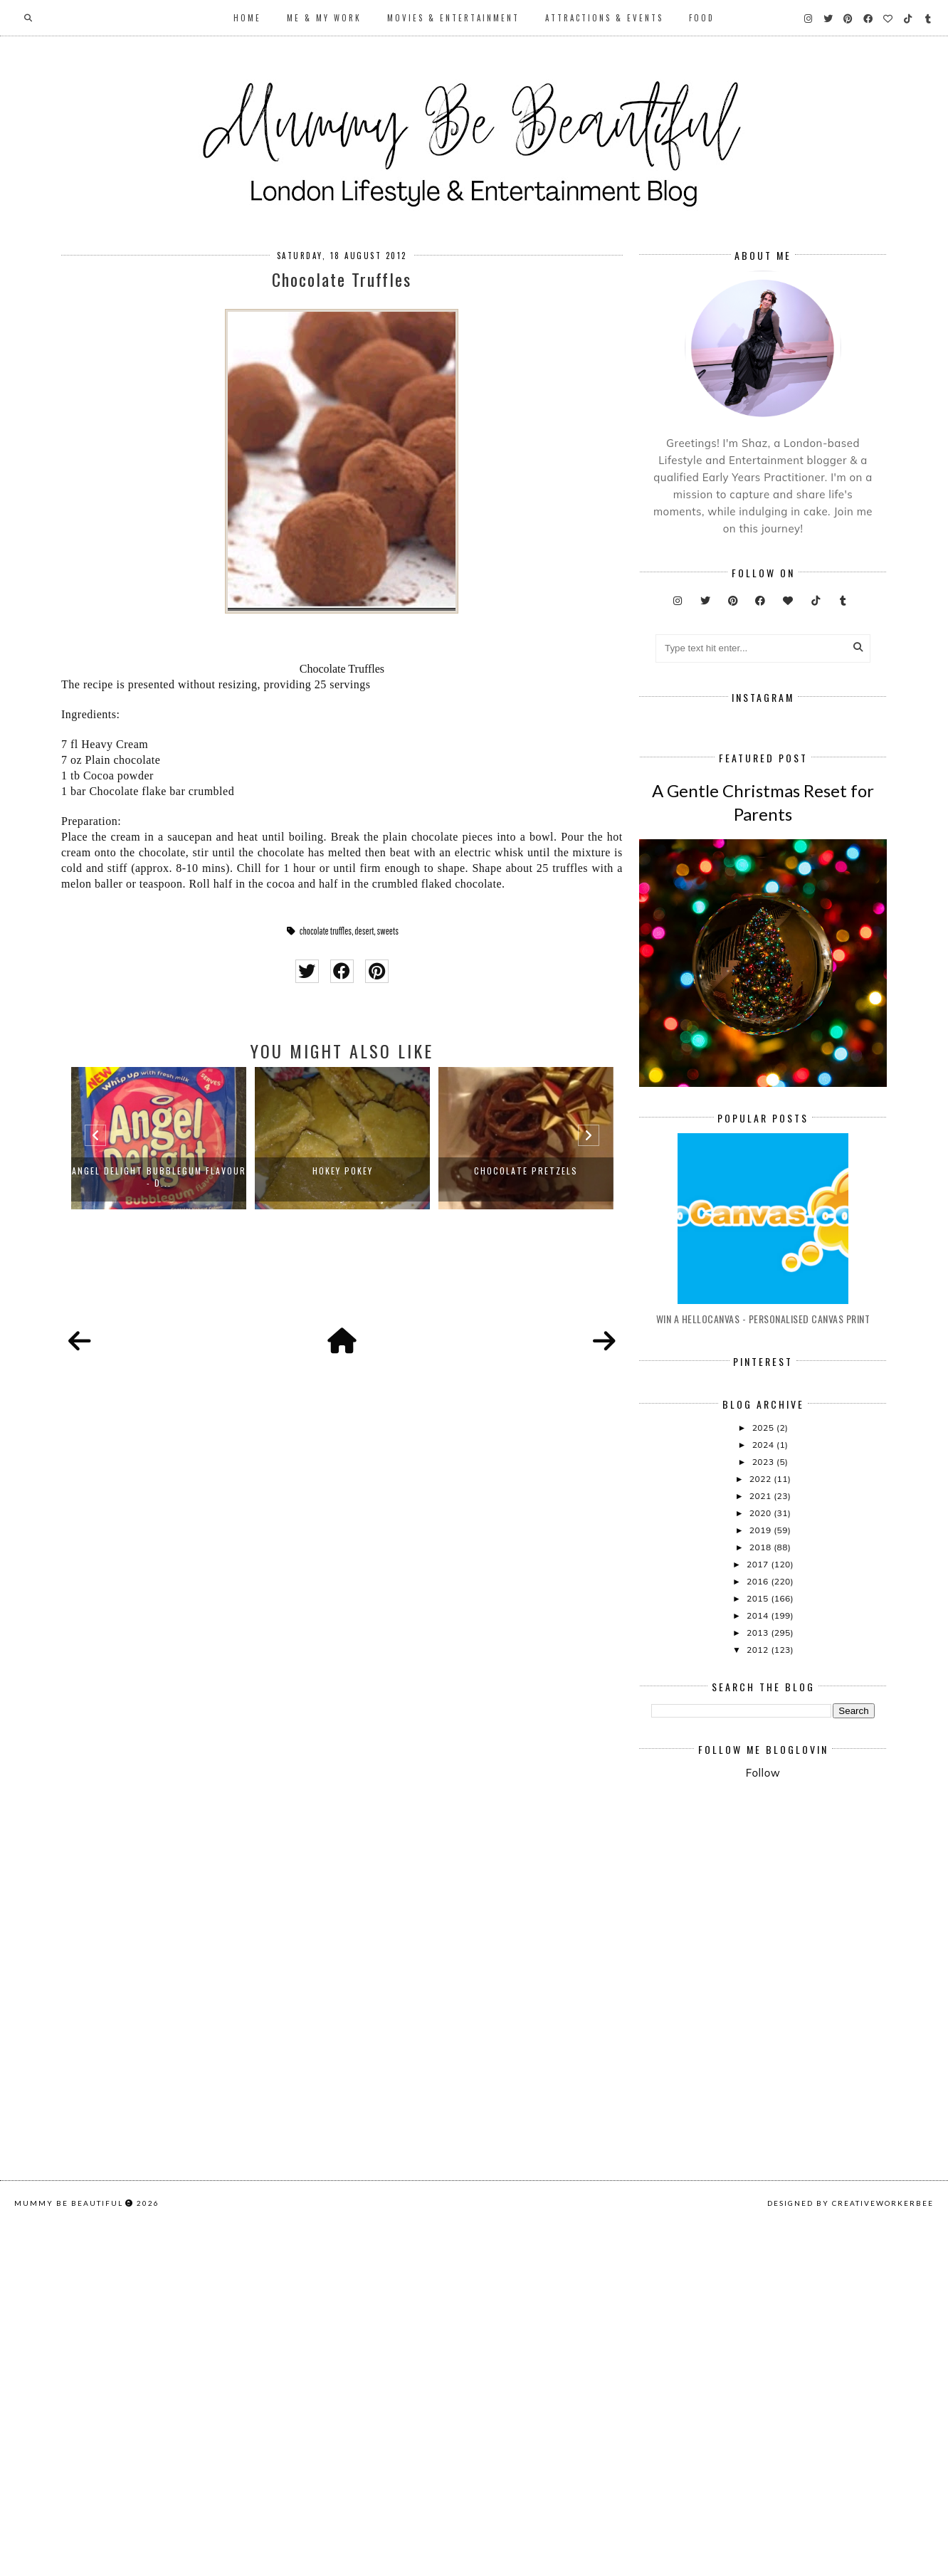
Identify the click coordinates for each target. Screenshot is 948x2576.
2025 (764, 1638)
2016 (759, 1792)
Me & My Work (324, 17)
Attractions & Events (604, 17)
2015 (759, 1809)
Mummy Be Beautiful (68, 2559)
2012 (759, 1860)
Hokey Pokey (342, 1171)
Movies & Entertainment (453, 17)
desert (364, 931)
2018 (761, 1757)
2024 (764, 1655)
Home (247, 17)
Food (702, 17)
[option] (159, 1138)
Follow (763, 1983)
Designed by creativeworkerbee (850, 2559)
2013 (759, 1843)
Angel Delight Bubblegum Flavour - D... (159, 1177)
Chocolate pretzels (526, 1171)
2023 (764, 1672)
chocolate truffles (326, 931)
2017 (759, 1775)
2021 (761, 1706)
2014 (759, 1826)
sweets (388, 931)
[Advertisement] (799, 2119)
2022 (761, 1689)
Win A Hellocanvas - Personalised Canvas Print (763, 1529)
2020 (761, 1723)
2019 (761, 1740)
